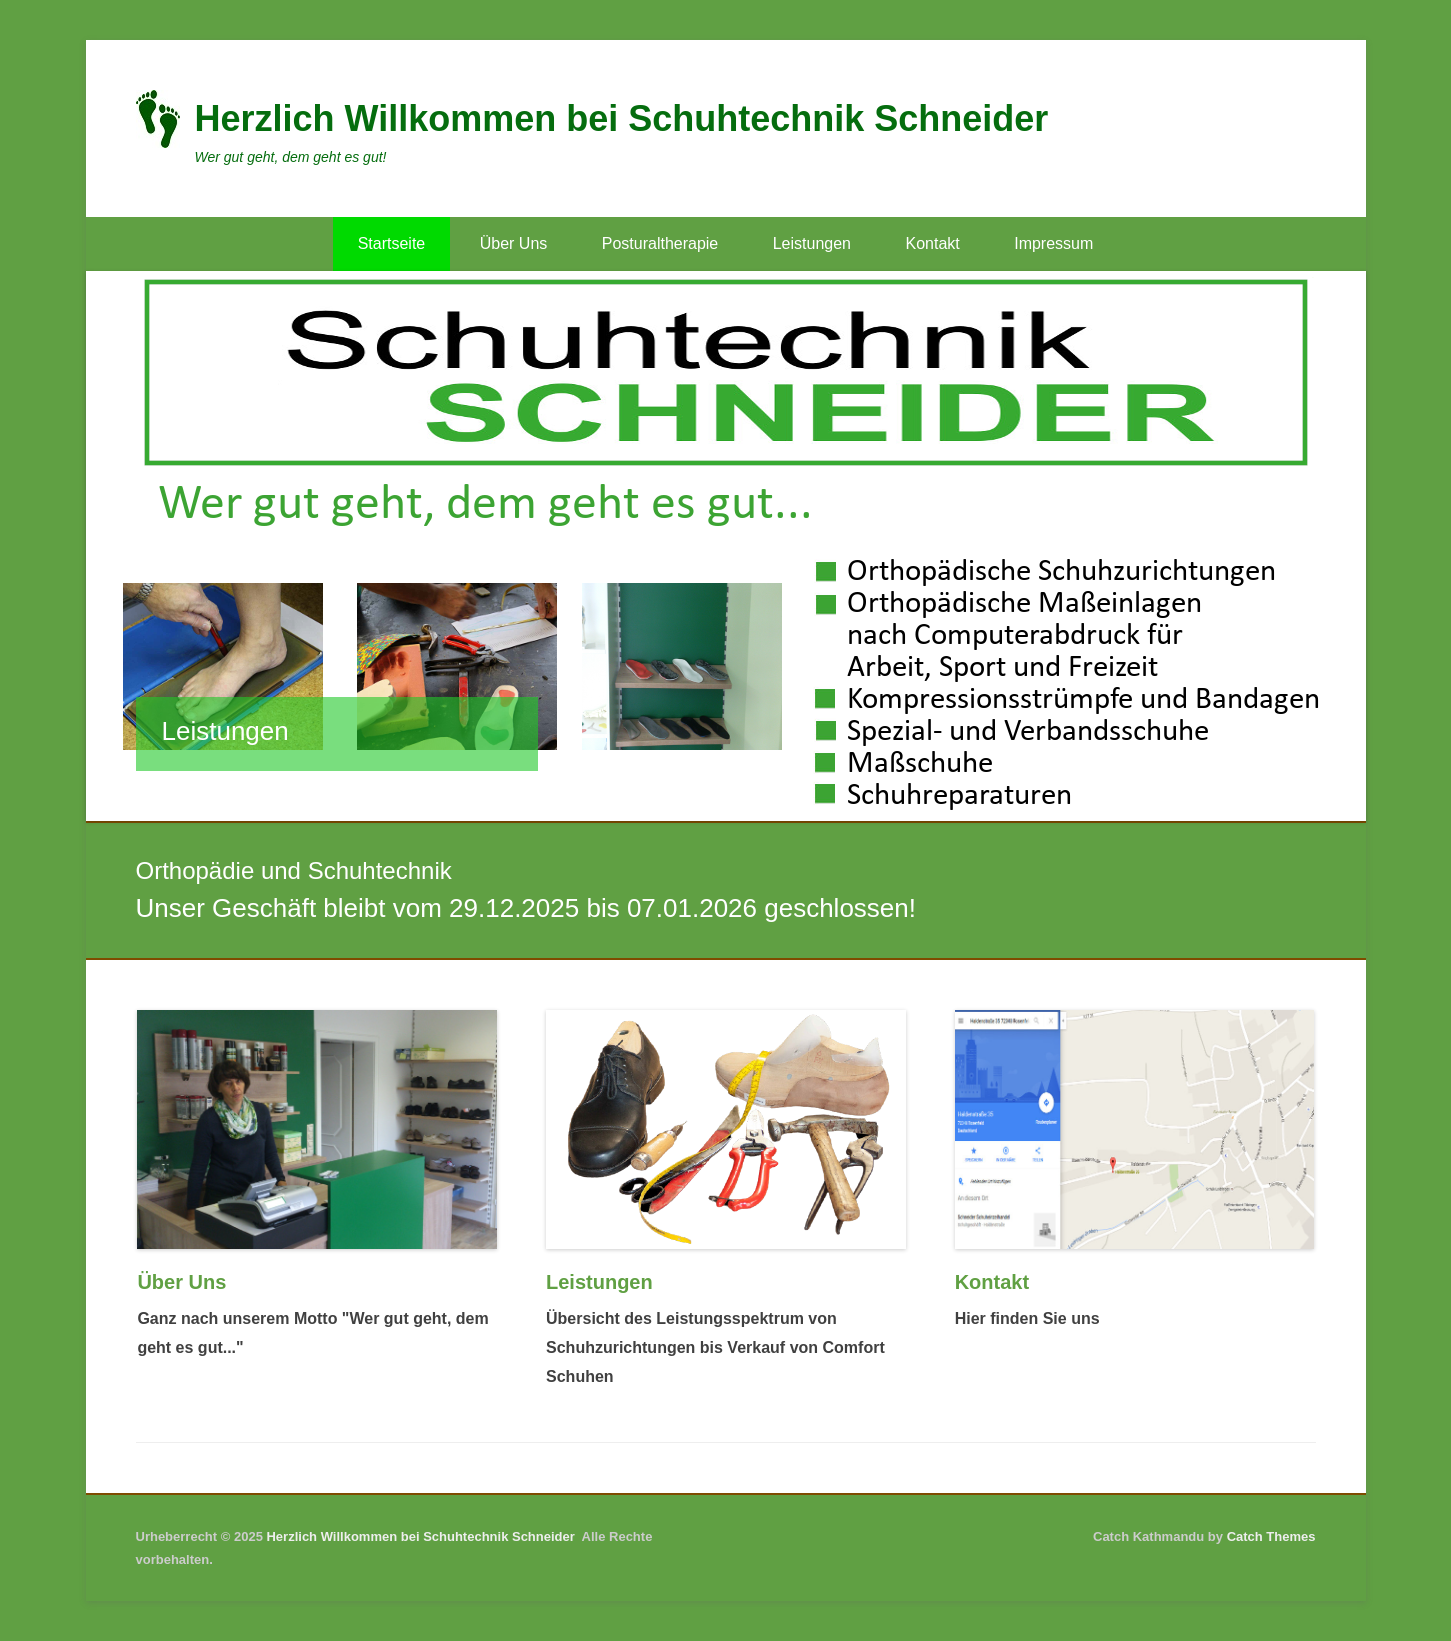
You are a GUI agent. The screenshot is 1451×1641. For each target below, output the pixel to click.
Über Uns (514, 243)
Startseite (392, 243)
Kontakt (932, 243)
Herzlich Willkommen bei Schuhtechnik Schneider (622, 118)
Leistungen (812, 243)
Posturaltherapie (660, 243)
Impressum (1053, 243)
